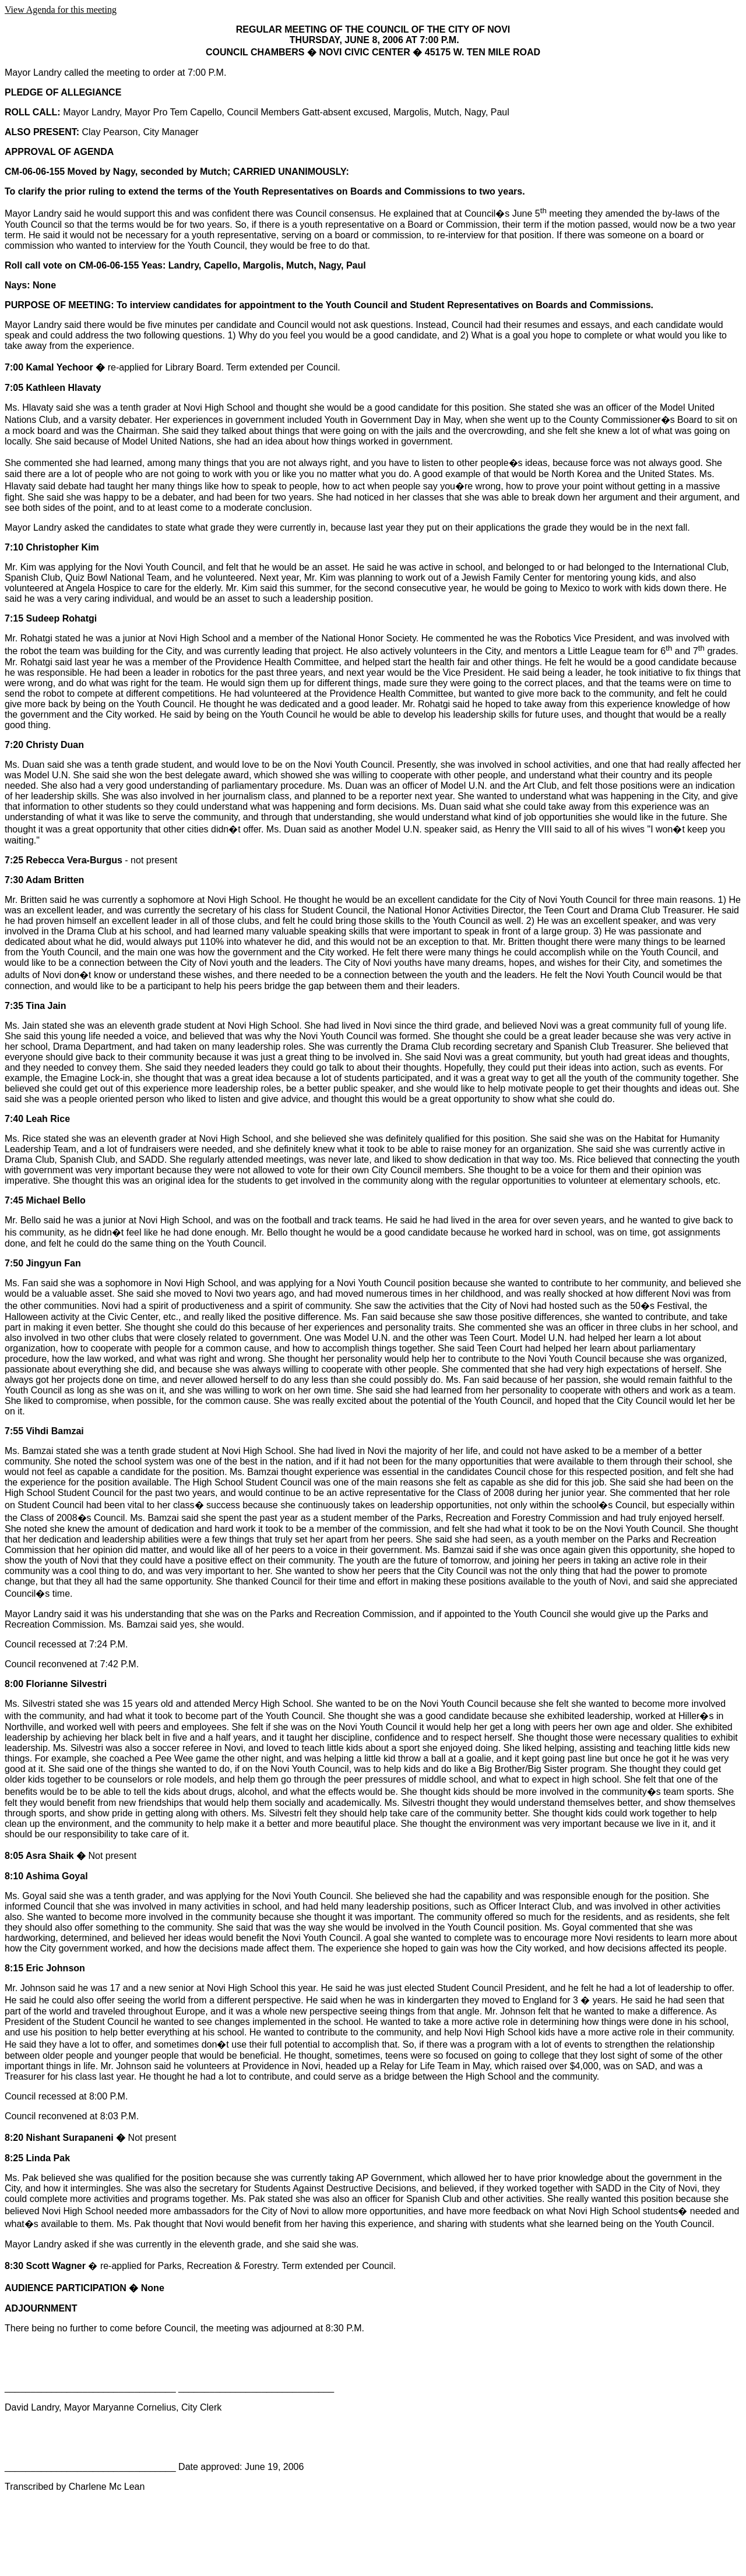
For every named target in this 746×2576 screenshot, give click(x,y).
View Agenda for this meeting (61, 10)
